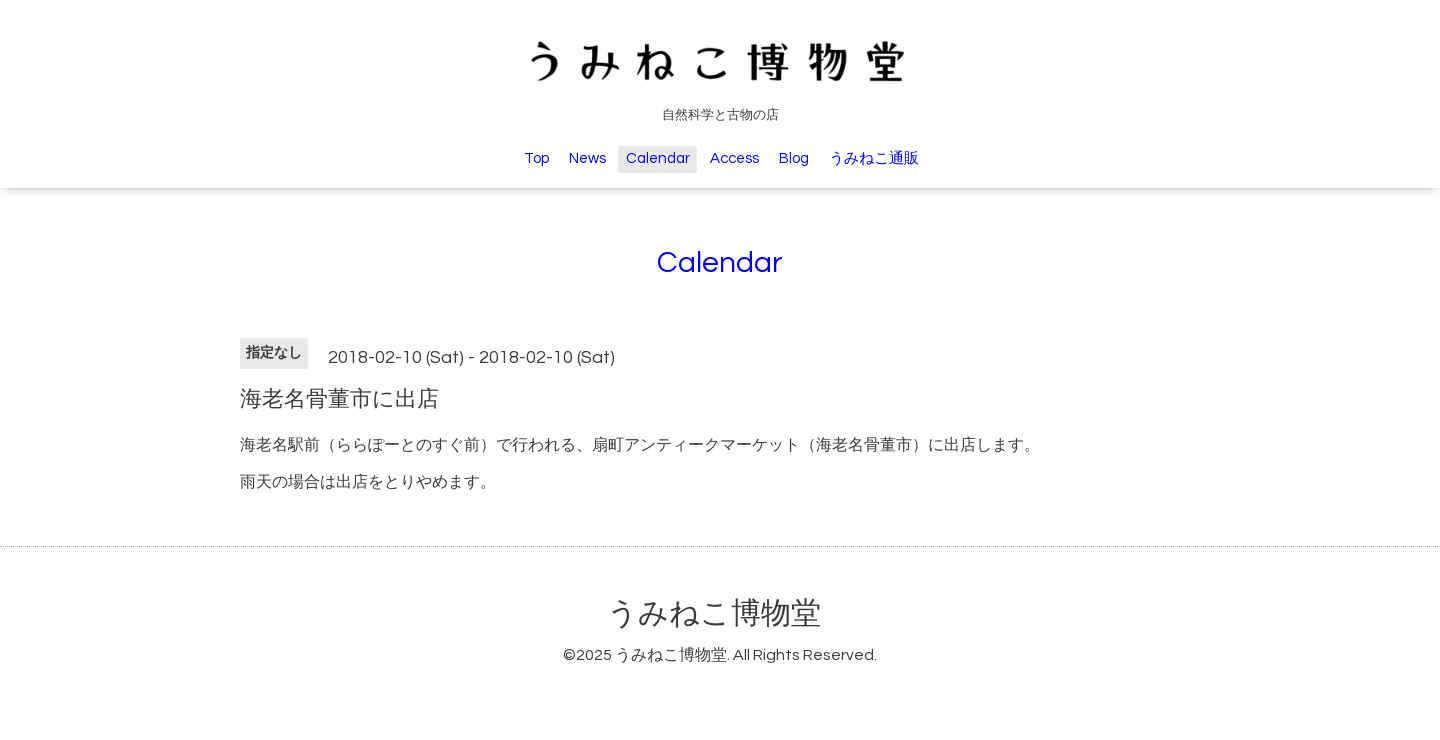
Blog (794, 158)
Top (536, 158)
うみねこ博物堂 (714, 613)
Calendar (658, 158)
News (587, 158)
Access (734, 158)
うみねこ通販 (874, 158)
